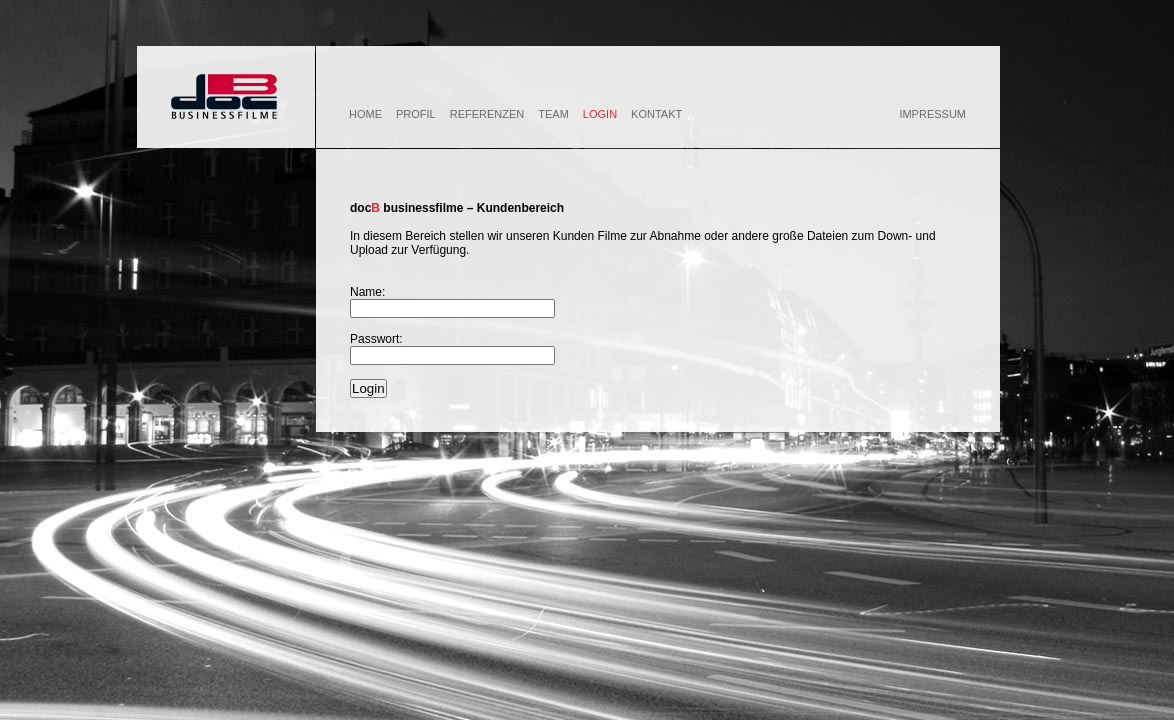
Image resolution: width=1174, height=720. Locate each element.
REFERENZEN (487, 114)
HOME (365, 114)
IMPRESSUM (932, 114)
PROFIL (416, 114)
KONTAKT (656, 114)
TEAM (553, 114)
